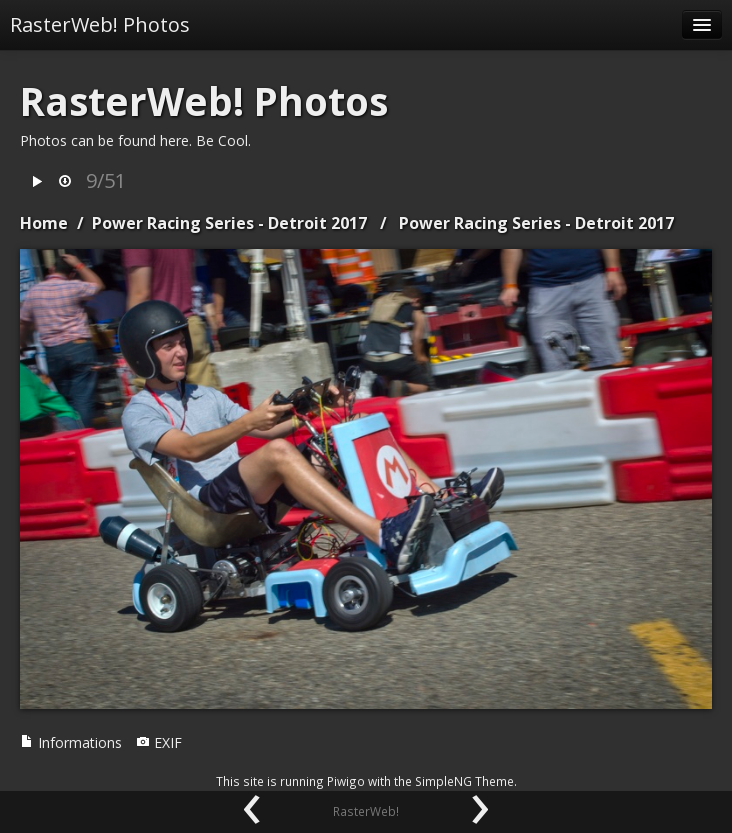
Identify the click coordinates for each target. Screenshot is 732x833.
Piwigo (346, 781)
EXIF (159, 742)
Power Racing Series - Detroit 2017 (229, 223)
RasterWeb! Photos (100, 24)
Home (44, 223)
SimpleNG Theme (464, 781)
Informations (71, 742)
